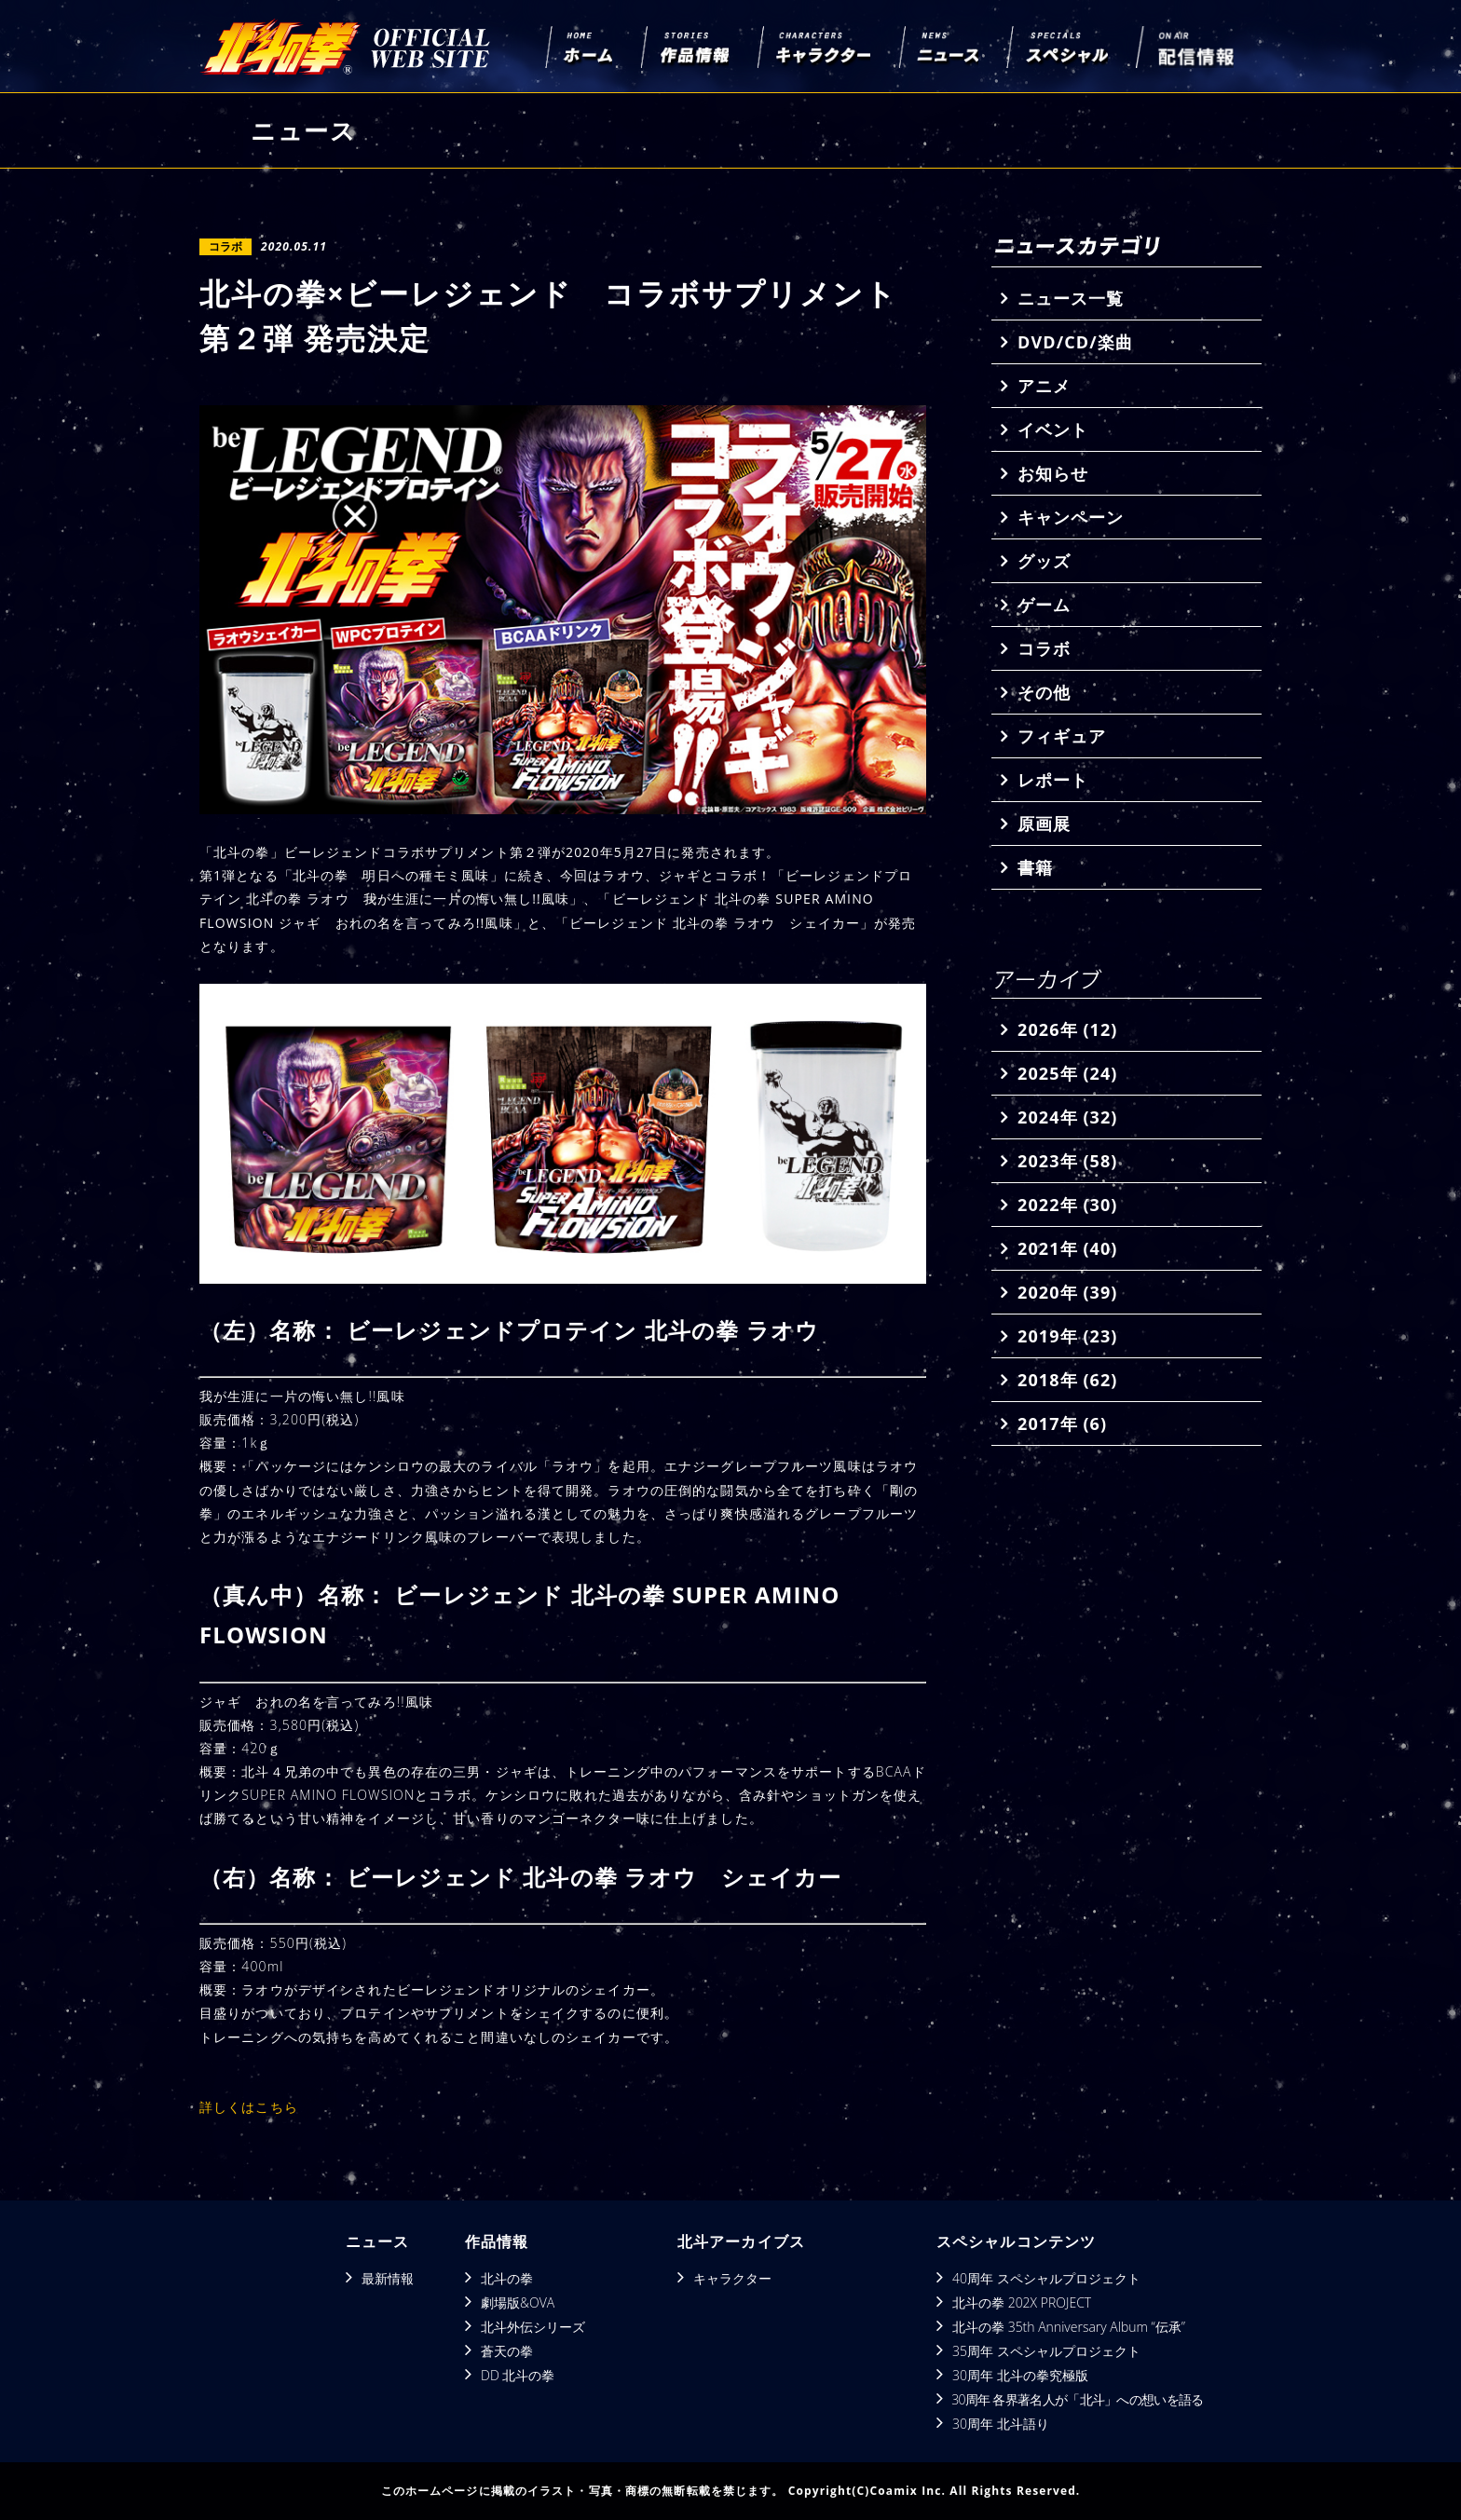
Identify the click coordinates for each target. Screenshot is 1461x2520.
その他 (1044, 692)
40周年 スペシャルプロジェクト (1046, 2278)
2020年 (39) (1067, 1292)
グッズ (1044, 561)
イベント (1052, 429)
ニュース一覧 (1070, 298)
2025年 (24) (1067, 1073)
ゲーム (1044, 604)
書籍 (1035, 867)
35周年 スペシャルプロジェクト (1046, 2351)
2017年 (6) (1062, 1423)
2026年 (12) (1067, 1029)
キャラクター (732, 2278)
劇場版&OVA (517, 2302)
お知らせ (1052, 473)
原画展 (1044, 823)
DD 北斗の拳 (517, 2375)
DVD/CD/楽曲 (1075, 342)
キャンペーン (1070, 517)
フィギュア (1061, 736)
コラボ (1044, 648)
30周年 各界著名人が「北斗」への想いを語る (1077, 2399)
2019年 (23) (1067, 1336)
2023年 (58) (1067, 1161)
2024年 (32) (1067, 1117)
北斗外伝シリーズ (533, 2327)
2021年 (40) (1067, 1248)
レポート (1052, 780)
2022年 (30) (1067, 1204)
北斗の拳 (507, 2278)
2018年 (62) (1067, 1380)
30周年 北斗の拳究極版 (1020, 2375)
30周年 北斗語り (1000, 2423)
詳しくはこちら (248, 2107)
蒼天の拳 (507, 2351)
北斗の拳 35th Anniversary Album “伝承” (1068, 2327)
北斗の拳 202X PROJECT (1021, 2302)
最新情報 (388, 2278)
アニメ (1044, 386)
